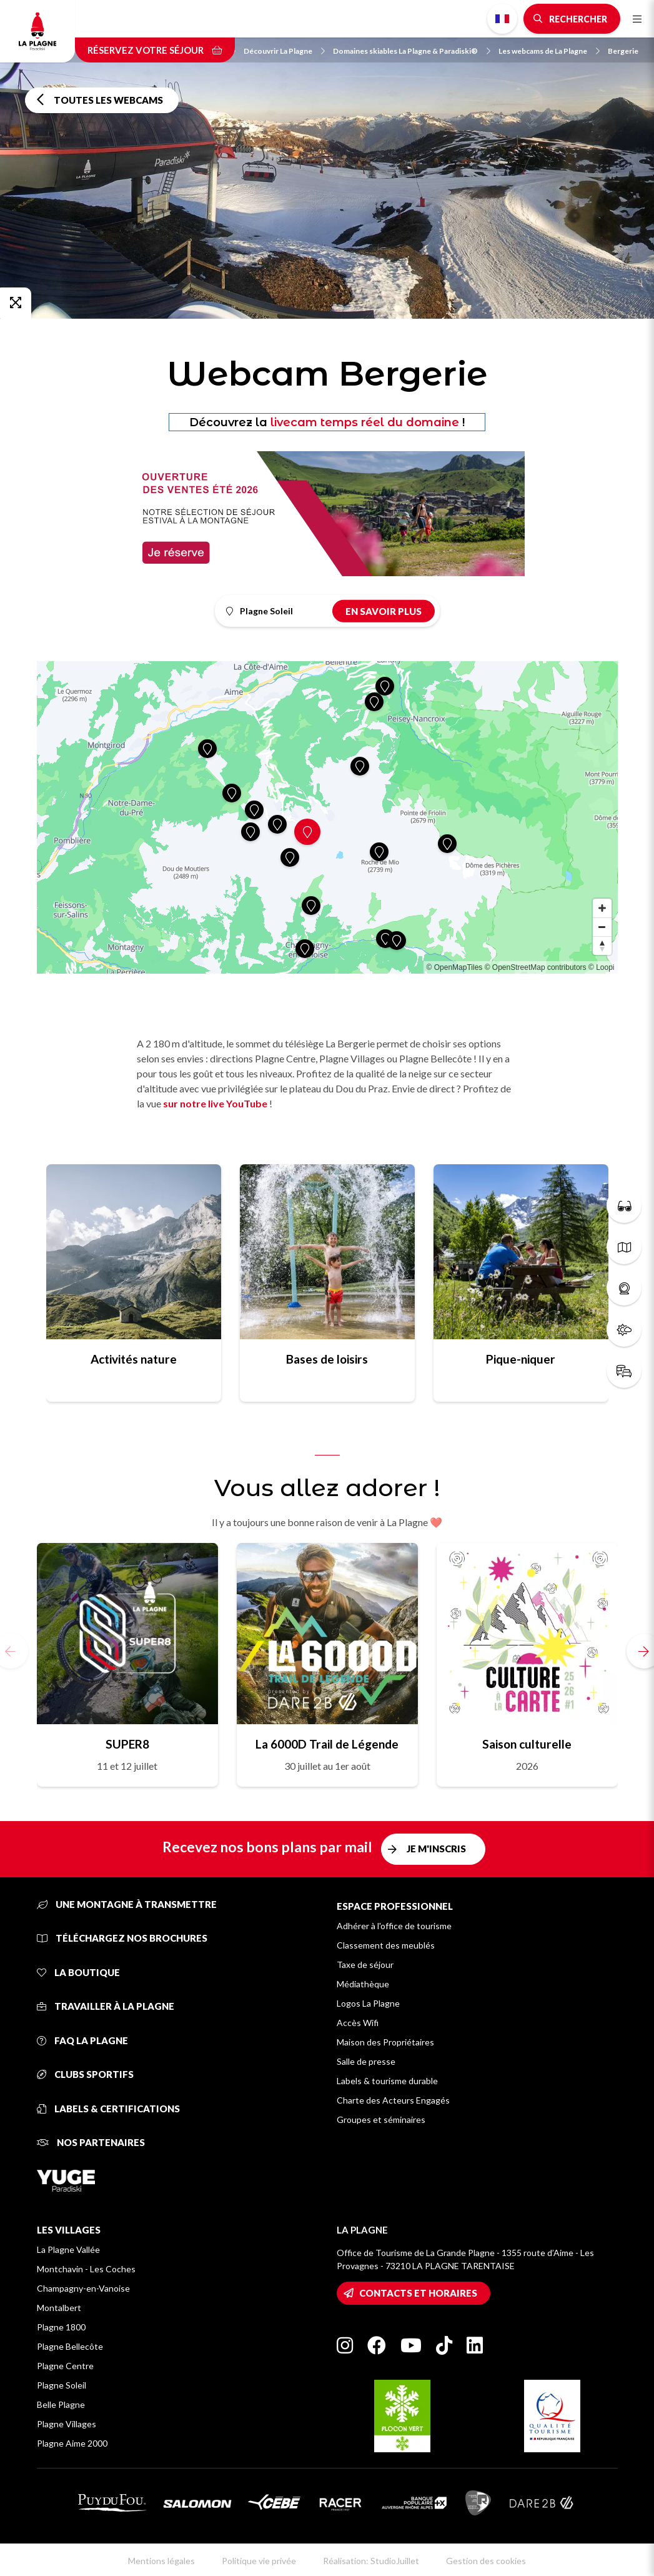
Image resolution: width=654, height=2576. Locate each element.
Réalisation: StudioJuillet (371, 2560)
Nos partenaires (91, 2142)
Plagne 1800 (61, 2327)
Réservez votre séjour (154, 50)
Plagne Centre (65, 2365)
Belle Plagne (61, 2404)
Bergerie (623, 51)
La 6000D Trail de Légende (327, 1744)
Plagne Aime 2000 (72, 2443)
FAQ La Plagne (82, 2040)
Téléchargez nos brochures (122, 1938)
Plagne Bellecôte (70, 2346)
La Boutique (78, 1972)
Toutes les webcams (108, 100)
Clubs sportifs (85, 2074)
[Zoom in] (602, 908)
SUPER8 (127, 1744)
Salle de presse (366, 2061)
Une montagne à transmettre (127, 1904)
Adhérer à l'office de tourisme (394, 1925)
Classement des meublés (386, 1945)
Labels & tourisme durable (387, 2080)
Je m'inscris (436, 1848)
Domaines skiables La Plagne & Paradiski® (411, 51)
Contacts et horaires (418, 2293)
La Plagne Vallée (68, 2249)
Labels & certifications (108, 2108)
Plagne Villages (66, 2424)
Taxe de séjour (365, 1964)
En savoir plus (383, 611)
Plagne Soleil (61, 2385)
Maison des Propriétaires (385, 2042)
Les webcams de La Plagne (549, 51)
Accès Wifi (358, 2022)
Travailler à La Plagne (105, 2006)
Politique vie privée (259, 2560)
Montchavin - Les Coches (86, 2269)
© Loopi (601, 967)
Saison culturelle (527, 1744)
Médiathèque (363, 1984)
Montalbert (59, 2307)
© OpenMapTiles (455, 967)
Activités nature (134, 1359)
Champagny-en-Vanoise (83, 2288)
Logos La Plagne (368, 2003)
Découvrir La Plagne (284, 51)
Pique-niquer (520, 1359)
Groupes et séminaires (381, 2119)
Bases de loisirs (327, 1359)
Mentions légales (161, 2560)
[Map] (327, 817)
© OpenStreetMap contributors (536, 967)
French (502, 18)
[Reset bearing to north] (602, 945)
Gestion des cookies (486, 2560)
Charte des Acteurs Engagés (393, 2100)
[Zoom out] (602, 926)
